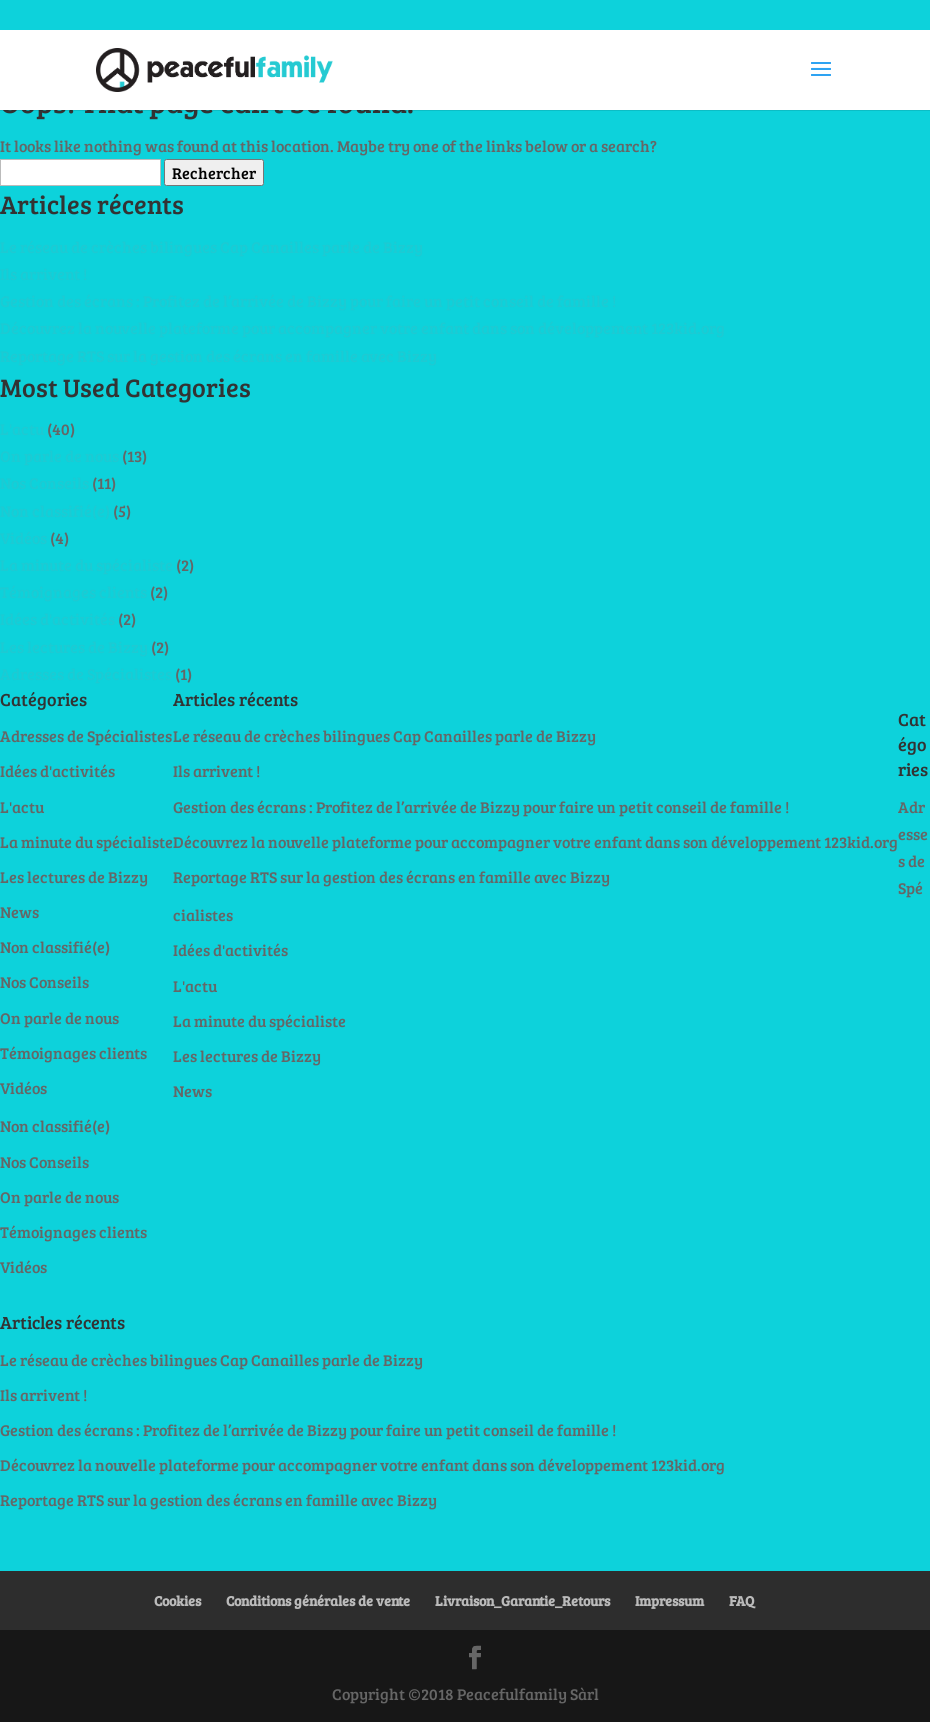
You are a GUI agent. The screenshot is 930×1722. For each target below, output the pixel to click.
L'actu (22, 428)
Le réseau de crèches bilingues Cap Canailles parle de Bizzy (211, 246)
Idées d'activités (57, 618)
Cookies (177, 1600)
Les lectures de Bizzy (74, 646)
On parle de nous (59, 455)
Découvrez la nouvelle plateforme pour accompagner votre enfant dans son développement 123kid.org (362, 327)
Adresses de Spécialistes (86, 673)
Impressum (669, 1600)
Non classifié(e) (55, 510)
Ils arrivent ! (43, 273)
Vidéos (23, 537)
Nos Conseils (44, 482)
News (19, 911)
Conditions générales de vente (318, 1600)
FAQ (741, 1600)
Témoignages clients (73, 591)
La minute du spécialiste (86, 564)
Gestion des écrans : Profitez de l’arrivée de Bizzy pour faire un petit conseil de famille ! (308, 300)
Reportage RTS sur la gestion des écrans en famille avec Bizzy (218, 355)
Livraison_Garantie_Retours (522, 1600)
